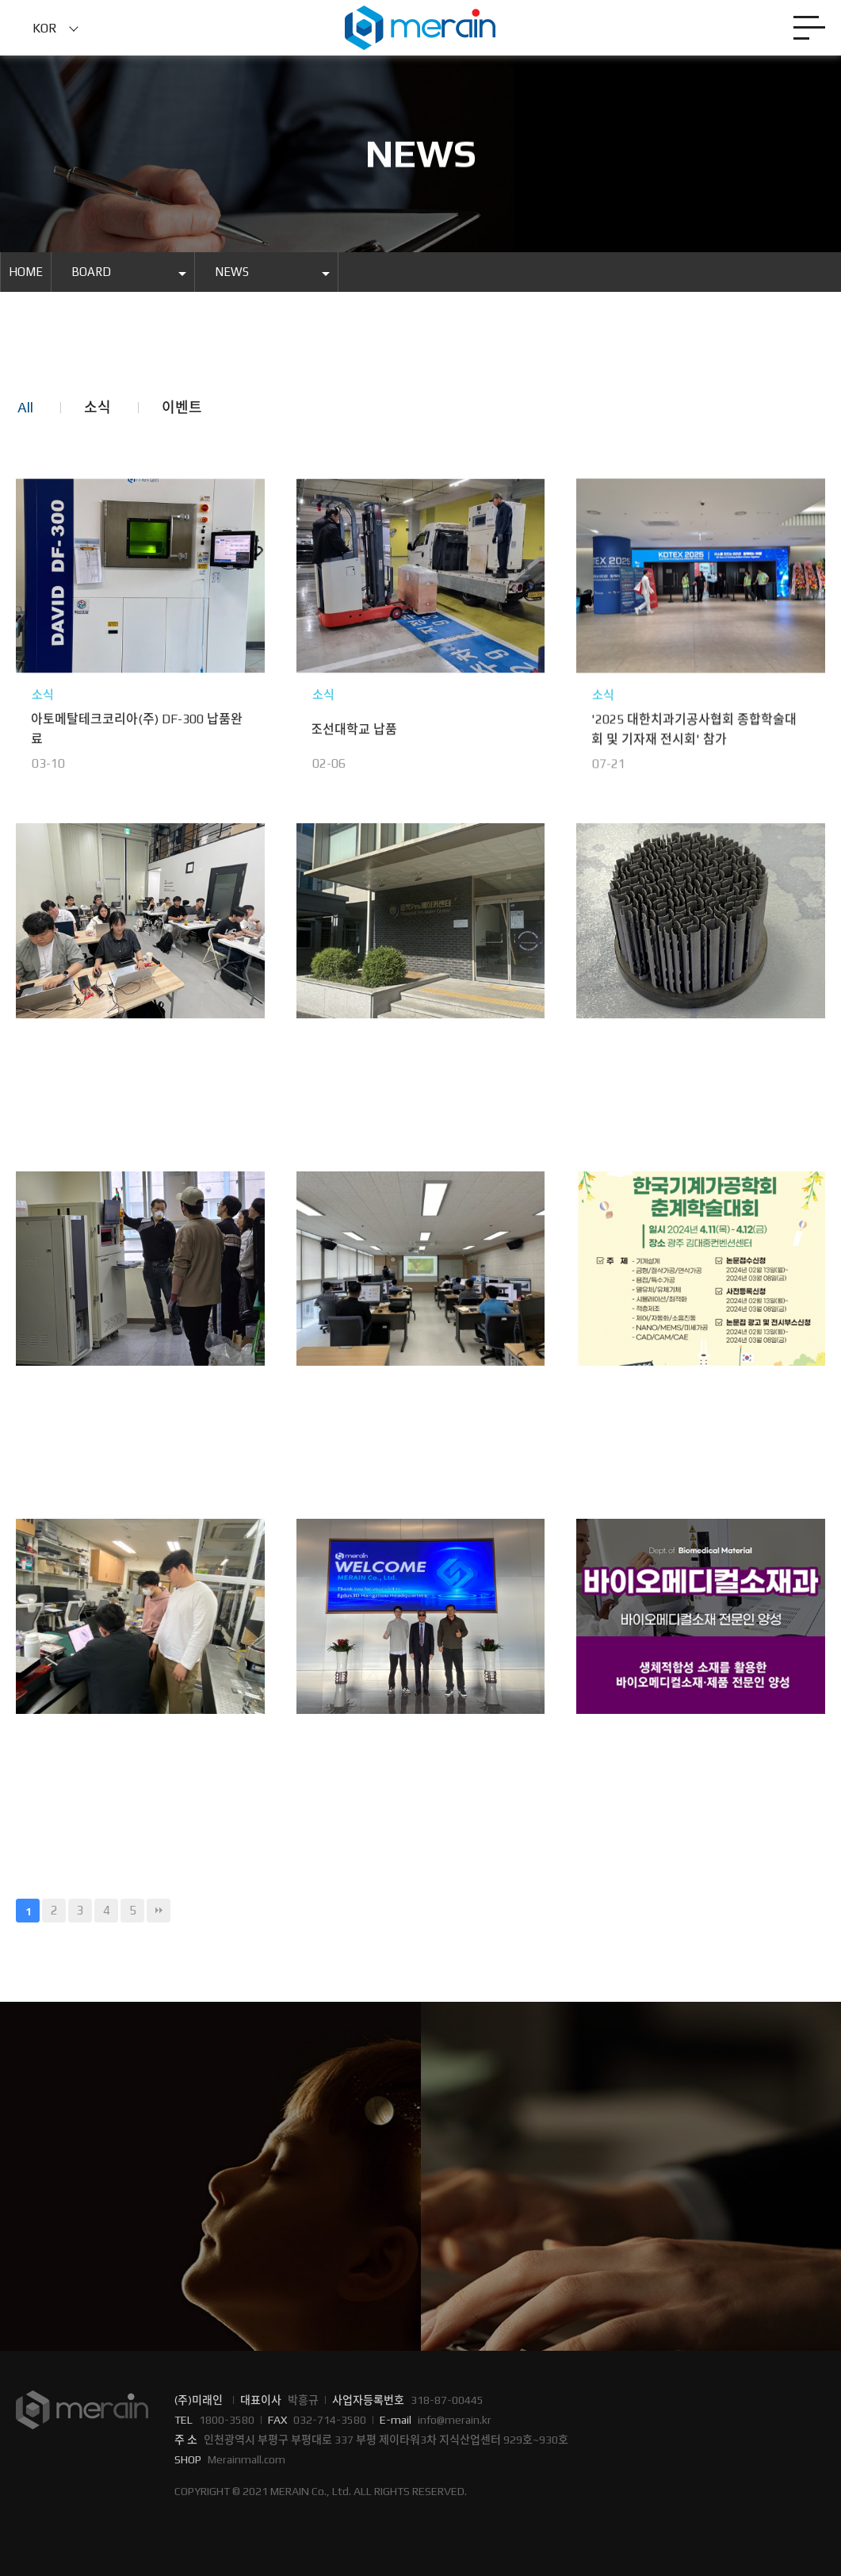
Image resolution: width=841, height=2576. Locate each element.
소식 (97, 407)
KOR (44, 28)
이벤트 (182, 407)
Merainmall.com (246, 2459)
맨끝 (158, 1910)
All (25, 407)
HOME (26, 271)
